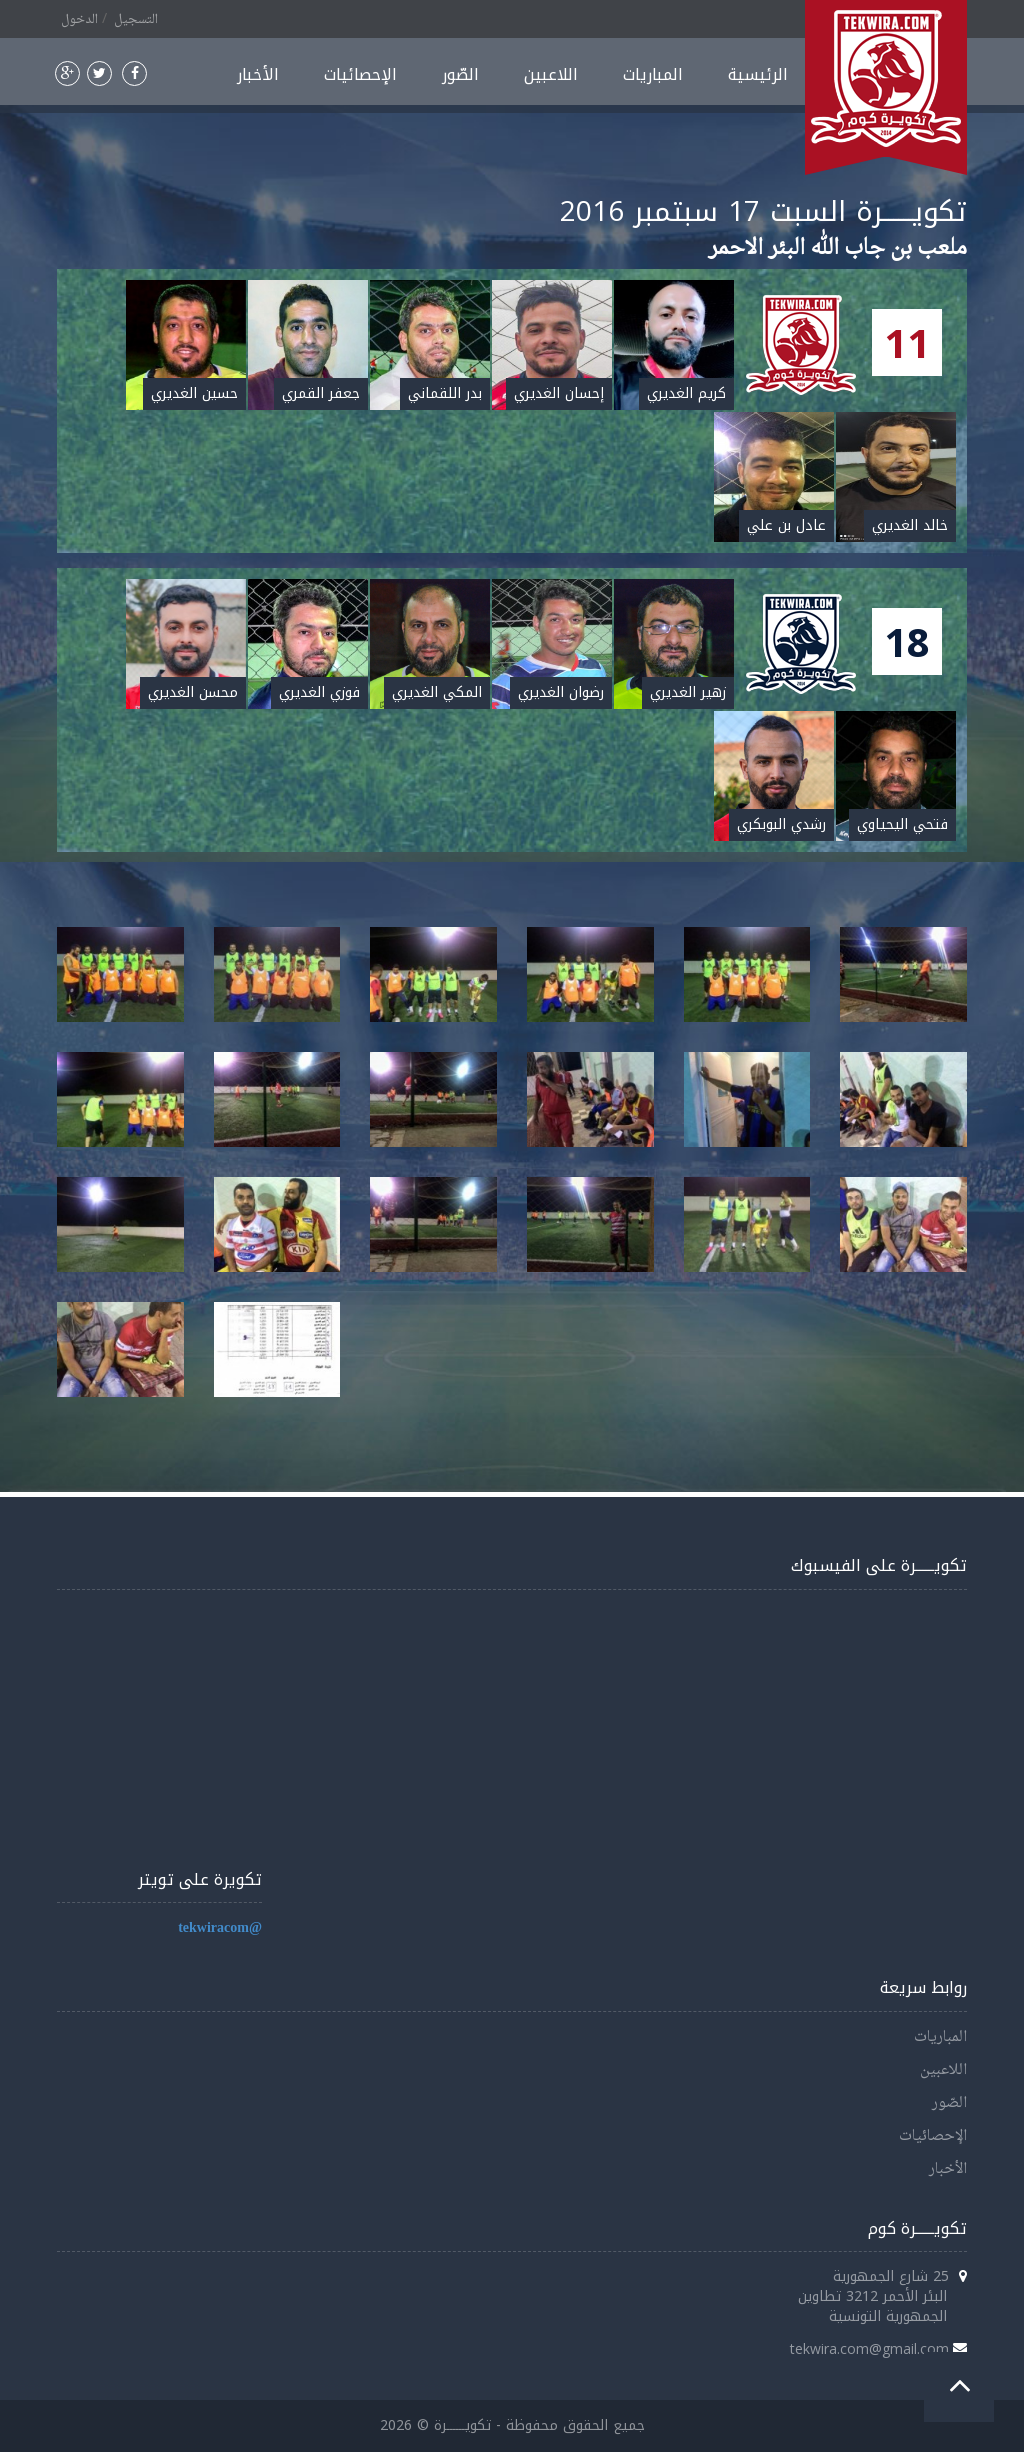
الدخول (79, 20)
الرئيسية (758, 74)
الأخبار (258, 74)
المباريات (653, 74)
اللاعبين (551, 74)
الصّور (460, 74)
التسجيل (136, 20)
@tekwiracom (220, 1928)
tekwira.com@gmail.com (869, 2348)
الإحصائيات (360, 74)
